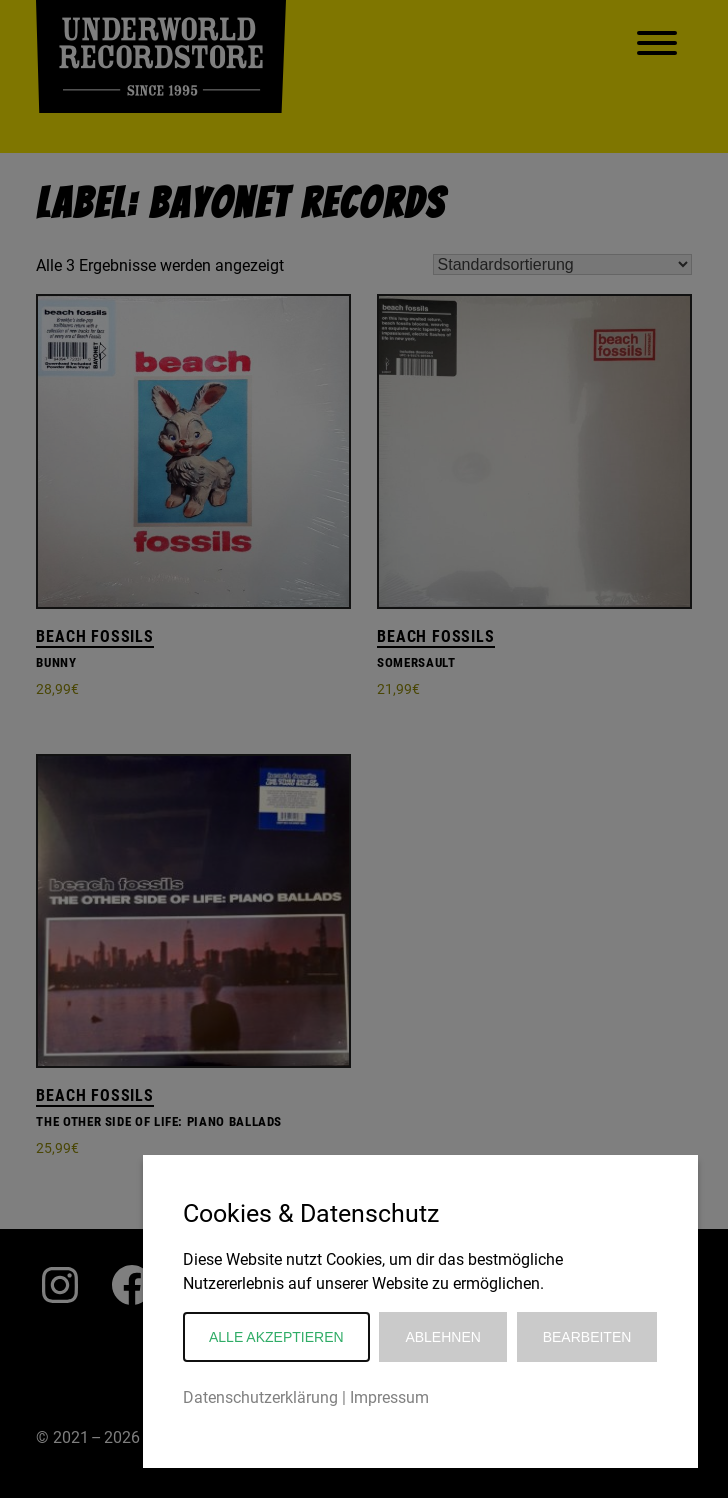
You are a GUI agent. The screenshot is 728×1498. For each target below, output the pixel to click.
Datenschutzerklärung (260, 1397)
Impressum (389, 1397)
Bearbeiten (587, 1337)
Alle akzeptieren (276, 1337)
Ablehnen (442, 1337)
